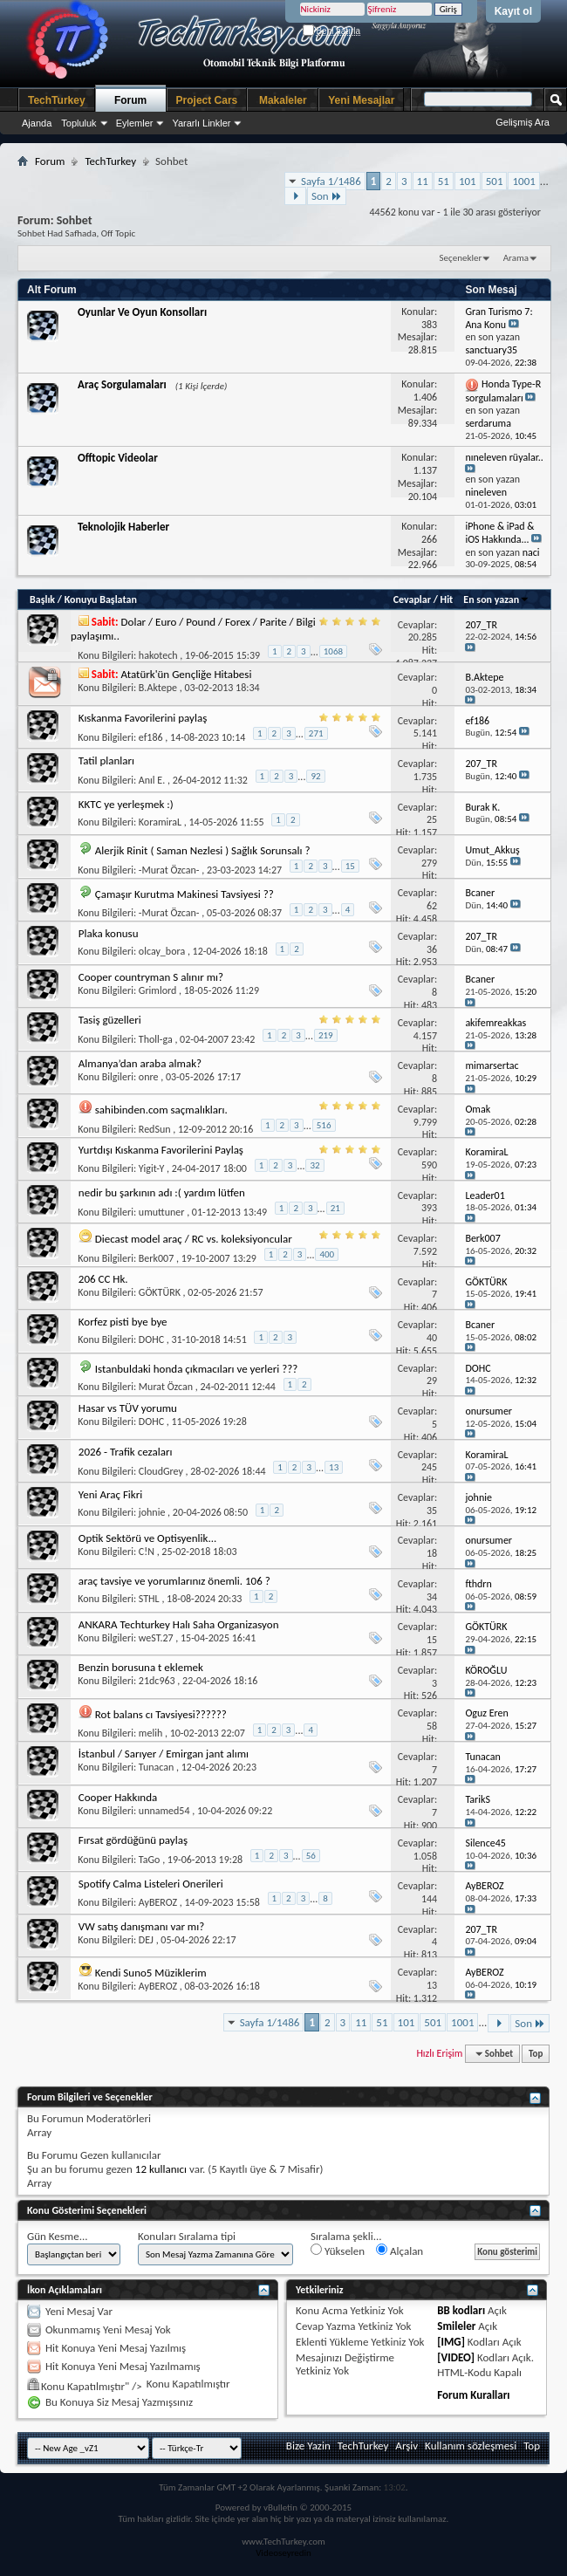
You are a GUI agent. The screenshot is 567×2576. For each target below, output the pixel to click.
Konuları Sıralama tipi (187, 2236)
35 (432, 1510)
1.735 (425, 777)
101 (467, 181)
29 (432, 1380)
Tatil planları (106, 760)
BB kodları (461, 2310)
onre (149, 1077)
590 (429, 1165)
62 (432, 906)
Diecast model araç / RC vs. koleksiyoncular (193, 1238)
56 (311, 1855)
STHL (149, 1599)
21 (335, 1208)
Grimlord (158, 990)
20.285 (422, 637)
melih (150, 1733)
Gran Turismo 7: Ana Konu (498, 318)
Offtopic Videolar (118, 457)
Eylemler (135, 123)
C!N (146, 1551)
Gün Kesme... (57, 2236)
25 (432, 819)
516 (324, 1125)
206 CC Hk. (103, 1278)
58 (432, 1726)
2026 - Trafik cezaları (126, 1451)
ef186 (151, 737)
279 (429, 863)
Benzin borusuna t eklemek (141, 1667)
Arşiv (406, 2445)
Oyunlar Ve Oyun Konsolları (142, 312)
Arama (516, 258)
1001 (523, 181)
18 (432, 1553)
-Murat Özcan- (169, 870)
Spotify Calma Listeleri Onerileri (151, 1883)
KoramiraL (160, 822)
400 (326, 1254)
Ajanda (36, 123)
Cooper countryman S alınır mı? (151, 976)
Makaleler (283, 100)
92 (315, 776)
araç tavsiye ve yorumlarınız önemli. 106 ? (174, 1580)
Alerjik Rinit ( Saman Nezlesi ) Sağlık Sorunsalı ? (203, 850)
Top (536, 2053)
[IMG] (451, 2341)
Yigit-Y (151, 1168)
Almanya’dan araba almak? (140, 1063)
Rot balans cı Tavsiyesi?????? (161, 1714)
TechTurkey (56, 100)
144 (429, 1899)
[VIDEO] (456, 2357)
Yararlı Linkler (201, 123)
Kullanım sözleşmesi (470, 2445)
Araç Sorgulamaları (122, 384)
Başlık (42, 599)
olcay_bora (162, 951)
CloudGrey (161, 1471)
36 (432, 949)
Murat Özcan (166, 1386)
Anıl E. (152, 780)
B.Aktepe (158, 688)
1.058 (425, 1856)
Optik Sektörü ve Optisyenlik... (148, 1538)
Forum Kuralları (473, 2394)
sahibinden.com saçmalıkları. (161, 1109)
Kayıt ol (513, 11)
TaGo (150, 1859)
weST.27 (156, 1638)
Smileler (456, 2326)
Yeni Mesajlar (361, 100)
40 (432, 1338)
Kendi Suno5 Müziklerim (151, 1972)
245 (429, 1467)
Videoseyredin (283, 2553)
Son (326, 195)
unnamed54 (164, 1811)
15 (350, 866)
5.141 (425, 733)
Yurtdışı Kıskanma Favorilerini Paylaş (161, 1149)
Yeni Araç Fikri (110, 1494)
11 (422, 181)
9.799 (425, 1122)
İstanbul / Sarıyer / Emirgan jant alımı (164, 1753)
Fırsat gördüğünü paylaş (133, 1839)
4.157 (425, 1036)
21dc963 (157, 1681)
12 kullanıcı (161, 2168)
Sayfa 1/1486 (331, 181)
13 (333, 1467)
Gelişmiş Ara (522, 122)
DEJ (146, 1940)
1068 (333, 651)
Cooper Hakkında (118, 1797)
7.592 (425, 1251)
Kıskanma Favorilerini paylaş (143, 717)
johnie (152, 1512)
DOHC (151, 1339)
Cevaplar (412, 599)
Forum (130, 100)
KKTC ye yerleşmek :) (126, 804)
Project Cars (207, 100)
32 (314, 1165)
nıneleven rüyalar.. (504, 457)
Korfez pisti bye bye (123, 1321)
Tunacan (156, 1767)
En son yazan (496, 599)
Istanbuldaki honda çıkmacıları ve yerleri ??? (196, 1368)
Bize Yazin (308, 2445)
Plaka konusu (109, 933)
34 (432, 1597)
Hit (447, 599)
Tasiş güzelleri (110, 1019)
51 (443, 181)
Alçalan (399, 2250)
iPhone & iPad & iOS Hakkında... (499, 532)
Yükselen (338, 2250)
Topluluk (78, 123)
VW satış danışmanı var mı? (141, 1926)
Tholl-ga (156, 1039)
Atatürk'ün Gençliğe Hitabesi (186, 674)
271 (316, 733)
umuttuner (162, 1212)
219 (325, 1035)
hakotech (158, 655)
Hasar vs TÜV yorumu (128, 1408)
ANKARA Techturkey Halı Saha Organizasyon (179, 1624)
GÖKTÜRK (160, 1292)
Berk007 (156, 1258)
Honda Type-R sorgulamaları (503, 390)
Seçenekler (461, 258)
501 (494, 181)
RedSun (155, 1129)
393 (429, 1208)
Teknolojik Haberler (123, 526)
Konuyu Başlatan (101, 599)
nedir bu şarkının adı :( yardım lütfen (162, 1192)
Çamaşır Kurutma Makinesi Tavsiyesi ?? (184, 894)
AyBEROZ (158, 1902)
